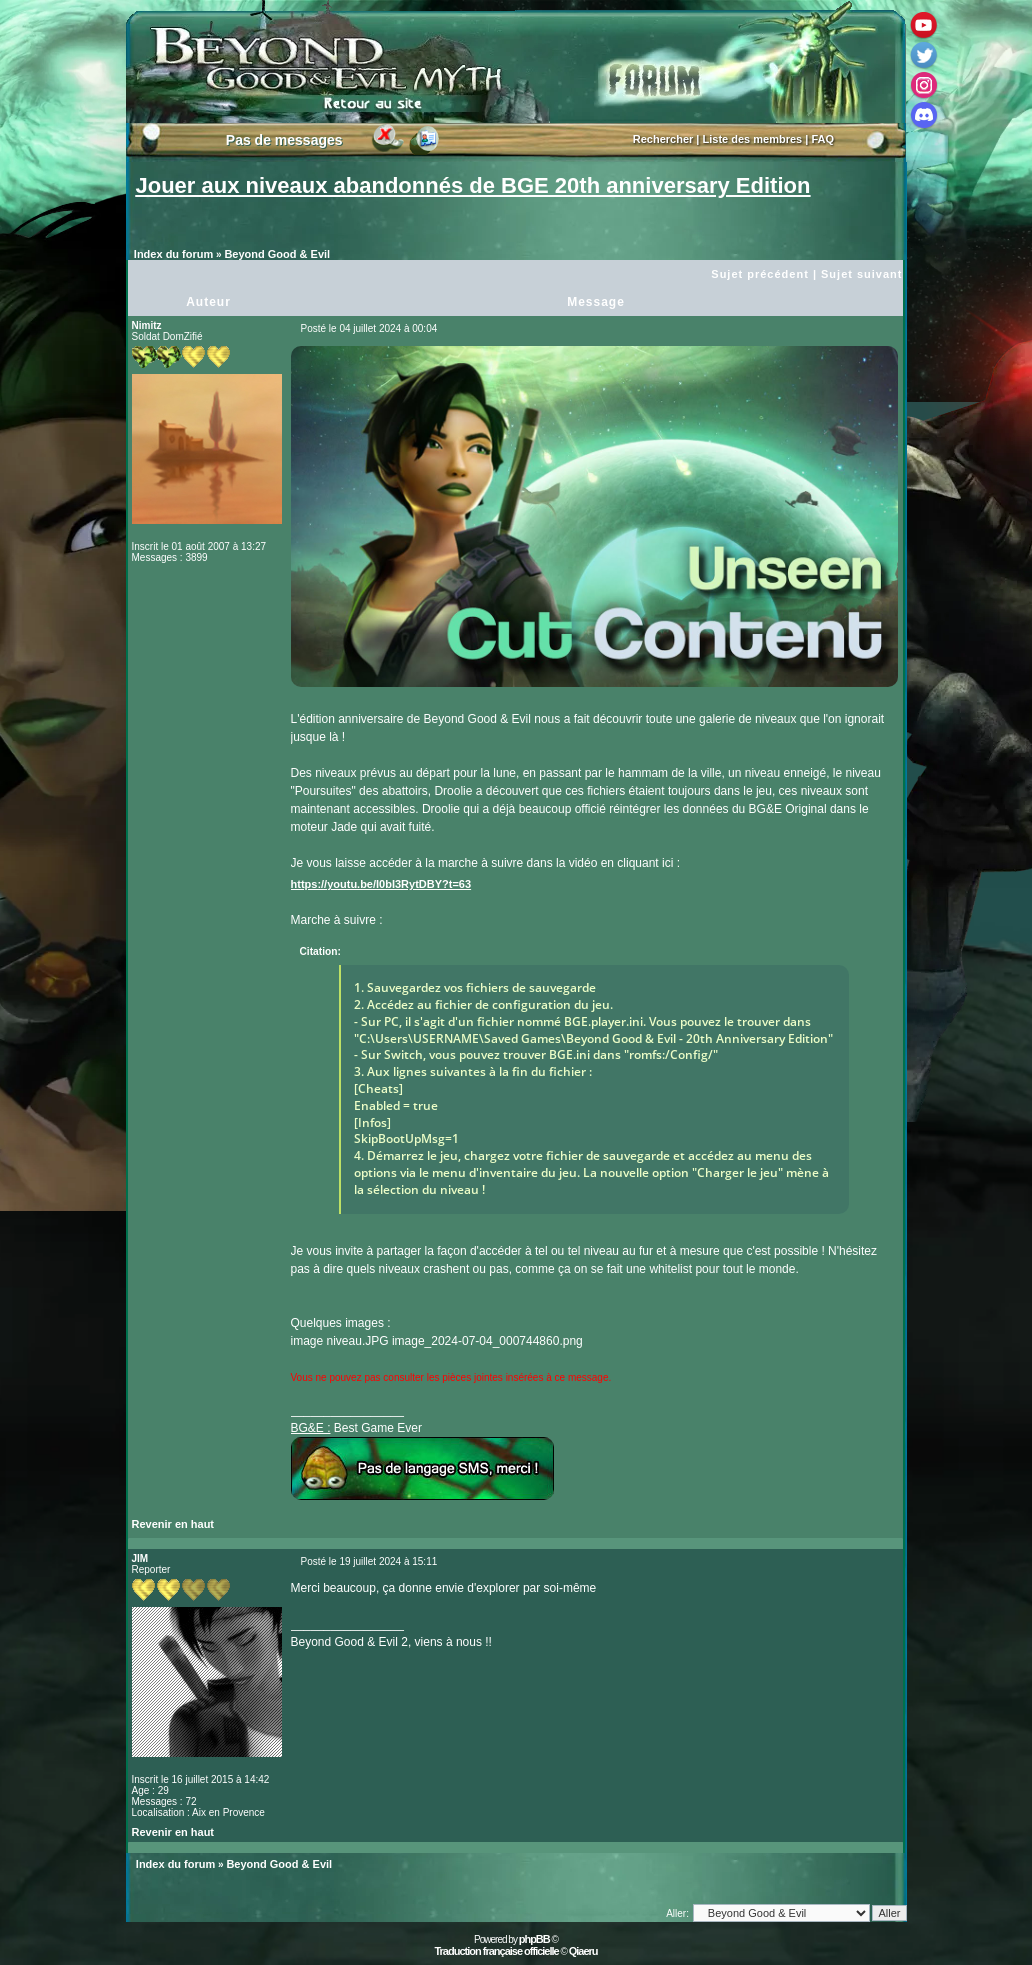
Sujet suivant (861, 274)
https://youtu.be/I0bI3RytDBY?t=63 (381, 884)
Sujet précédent (760, 274)
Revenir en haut (173, 1524)
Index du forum (173, 254)
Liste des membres (753, 139)
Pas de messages (284, 140)
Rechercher (663, 139)
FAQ (822, 139)
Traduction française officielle (496, 1951)
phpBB (534, 1939)
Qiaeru (583, 1951)
